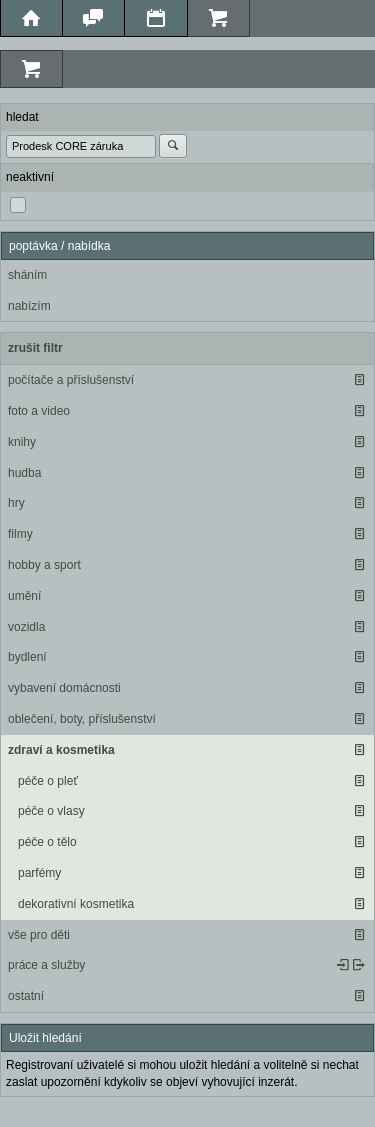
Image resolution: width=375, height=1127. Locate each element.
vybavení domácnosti (64, 688)
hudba (24, 473)
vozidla (26, 627)
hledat (22, 117)
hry (16, 503)
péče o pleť (48, 781)
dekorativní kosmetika (76, 904)
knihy (22, 442)
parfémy (39, 873)
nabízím (29, 306)
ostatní (26, 996)
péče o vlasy (51, 811)
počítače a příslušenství (71, 380)
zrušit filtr (35, 348)
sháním (27, 275)
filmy (20, 534)
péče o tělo (47, 842)
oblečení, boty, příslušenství (82, 719)
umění (24, 596)
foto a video (39, 411)
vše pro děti (39, 935)
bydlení (27, 657)
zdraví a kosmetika (61, 750)
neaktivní (30, 177)
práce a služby (46, 965)
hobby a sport (44, 565)
